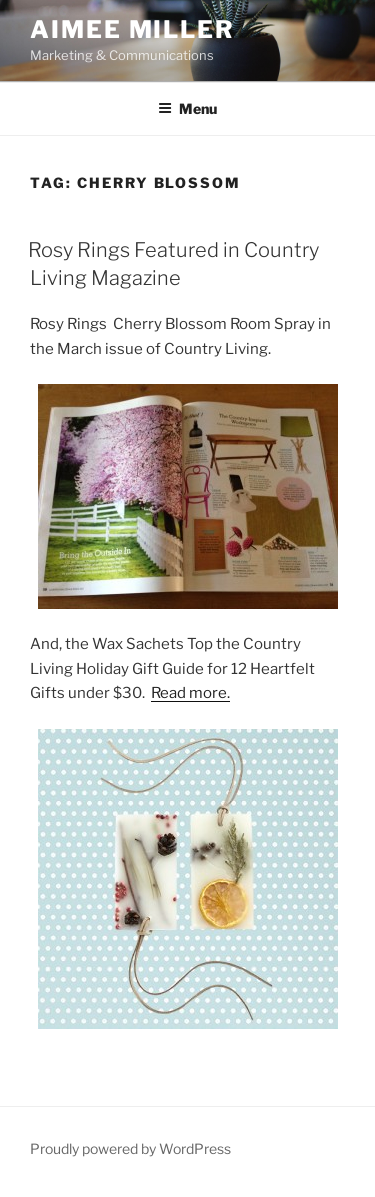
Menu (187, 108)
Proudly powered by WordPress (130, 1148)
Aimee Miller (132, 29)
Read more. (190, 693)
